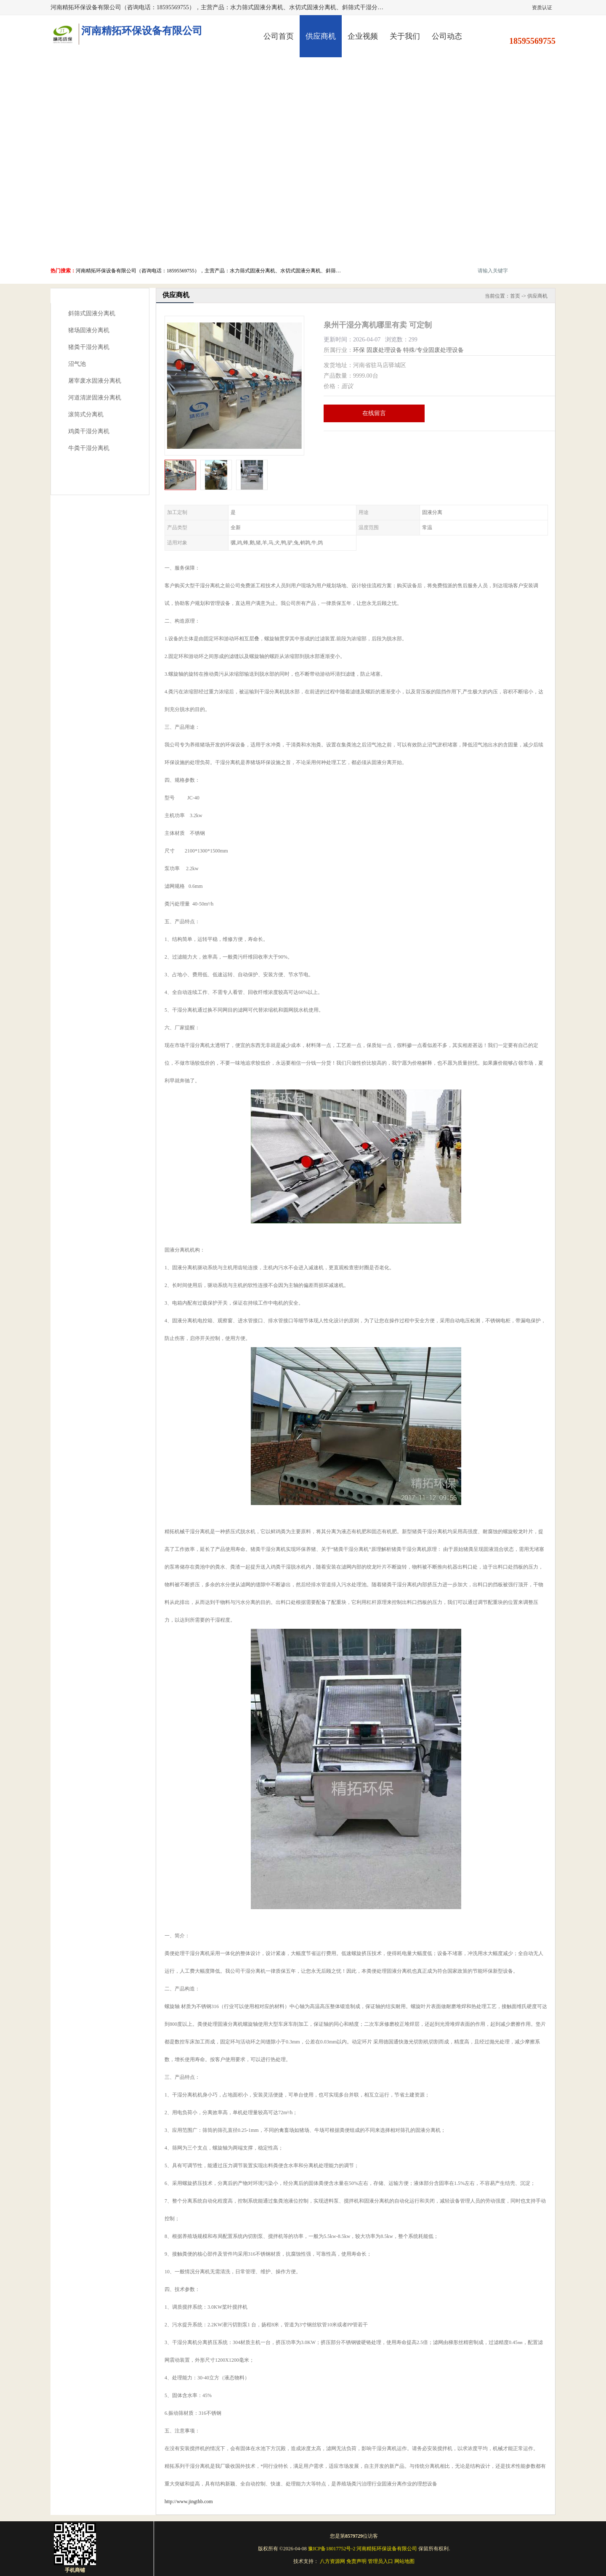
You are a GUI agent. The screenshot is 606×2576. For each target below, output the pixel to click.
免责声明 (356, 2561)
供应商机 (321, 36)
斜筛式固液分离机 (91, 313)
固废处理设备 (384, 350)
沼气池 (77, 364)
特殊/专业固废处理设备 (433, 350)
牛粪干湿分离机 (88, 448)
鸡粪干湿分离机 (88, 431)
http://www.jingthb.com (189, 2501)
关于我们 (405, 36)
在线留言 (374, 413)
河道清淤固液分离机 (94, 397)
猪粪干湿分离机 (88, 347)
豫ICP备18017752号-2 (332, 2549)
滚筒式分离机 (86, 414)
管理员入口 (380, 2561)
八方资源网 (332, 2561)
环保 (359, 350)
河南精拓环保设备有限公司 (386, 2549)
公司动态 (447, 36)
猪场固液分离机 (88, 330)
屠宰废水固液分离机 (94, 381)
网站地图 (404, 2561)
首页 (515, 296)
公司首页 (278, 36)
